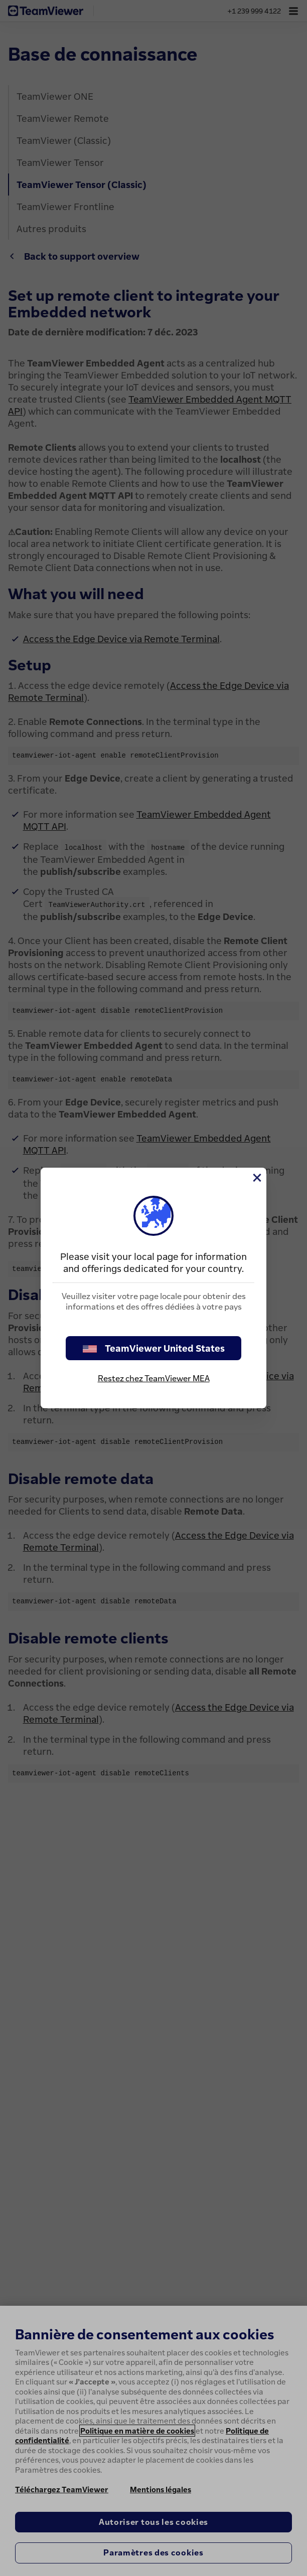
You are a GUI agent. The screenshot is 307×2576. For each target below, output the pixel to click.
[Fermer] (256, 1178)
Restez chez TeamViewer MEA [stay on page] (154, 1378)
